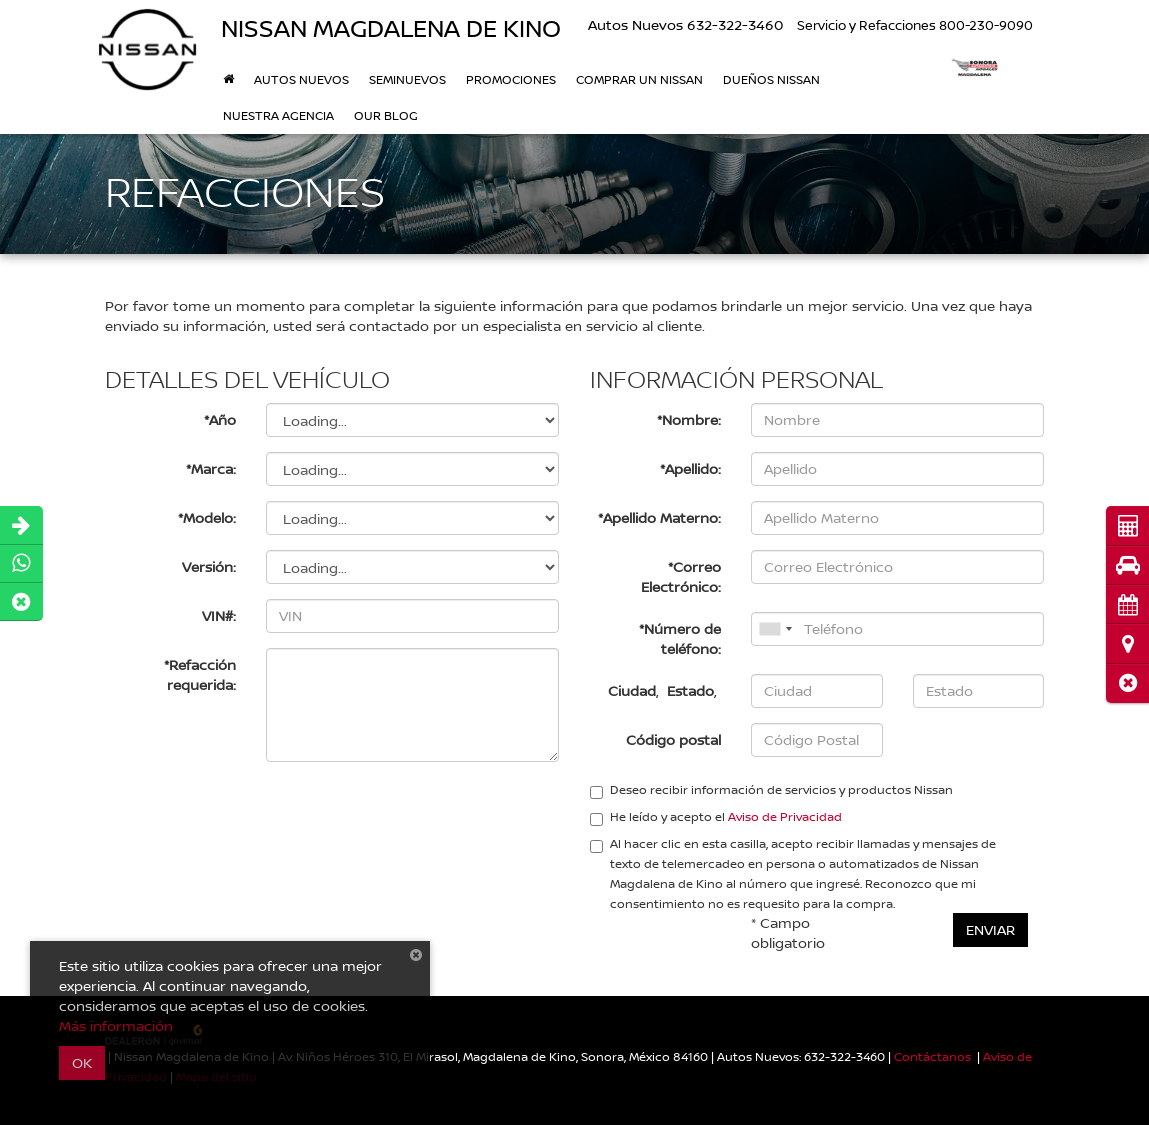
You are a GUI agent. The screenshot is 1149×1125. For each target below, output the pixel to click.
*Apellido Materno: (659, 517)
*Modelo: (207, 517)
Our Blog (386, 115)
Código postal (673, 739)
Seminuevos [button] (407, 79)
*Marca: (211, 468)
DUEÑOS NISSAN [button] (771, 79)
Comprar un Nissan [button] (639, 79)
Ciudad (632, 690)
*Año (220, 419)
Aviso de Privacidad (785, 816)
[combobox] (775, 629)
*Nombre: (689, 419)
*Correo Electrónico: (681, 576)
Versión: (209, 566)
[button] (1127, 683)
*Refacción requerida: (200, 674)
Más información (116, 1025)
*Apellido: (690, 468)
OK (82, 1062)
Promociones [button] (511, 79)
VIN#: (219, 615)
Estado (690, 690)
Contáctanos (932, 1056)
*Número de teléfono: (680, 638)
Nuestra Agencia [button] (278, 115)
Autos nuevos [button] (301, 79)
